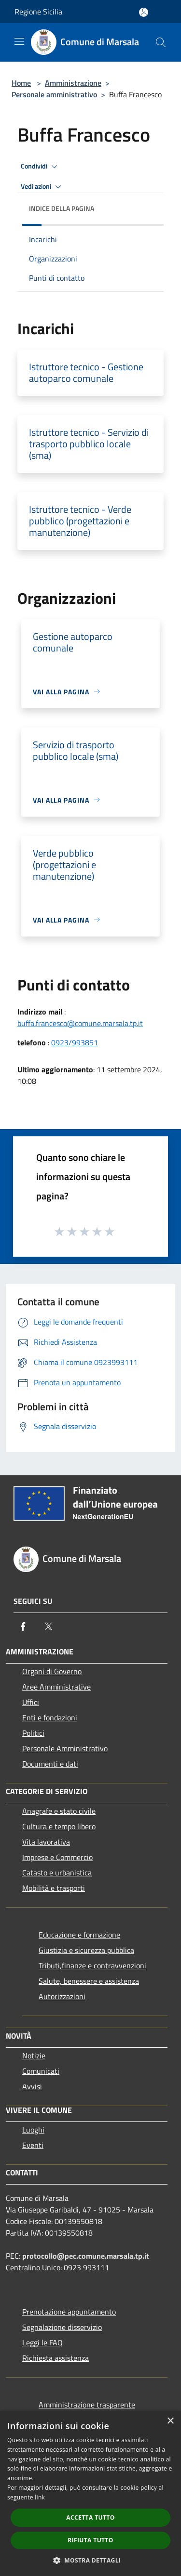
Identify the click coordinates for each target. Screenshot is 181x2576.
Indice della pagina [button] (61, 208)
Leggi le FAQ (42, 2342)
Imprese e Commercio (57, 1857)
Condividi (40, 166)
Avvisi (32, 2086)
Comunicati (40, 2071)
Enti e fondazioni (49, 1717)
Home (21, 83)
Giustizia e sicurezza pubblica (86, 1950)
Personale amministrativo (54, 94)
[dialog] (90, 2493)
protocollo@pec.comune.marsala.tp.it (85, 2256)
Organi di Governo (52, 1671)
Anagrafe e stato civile (59, 1811)
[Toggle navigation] (19, 41)
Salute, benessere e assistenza (89, 1981)
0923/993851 (74, 1042)
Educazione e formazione (79, 1934)
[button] (90, 2560)
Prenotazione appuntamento (69, 2311)
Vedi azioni (42, 187)
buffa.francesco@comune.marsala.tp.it (80, 1023)
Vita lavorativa (46, 1841)
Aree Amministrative (56, 1686)
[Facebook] (23, 1626)
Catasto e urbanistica (57, 1872)
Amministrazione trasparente (87, 2404)
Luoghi (33, 2129)
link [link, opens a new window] (40, 2497)
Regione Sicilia (38, 11)
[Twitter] (48, 1626)
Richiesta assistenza (55, 2358)
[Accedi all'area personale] (143, 12)
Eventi (32, 2145)
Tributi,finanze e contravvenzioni (92, 1965)
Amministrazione (73, 83)
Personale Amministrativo (65, 1748)
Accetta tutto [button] (90, 2517)
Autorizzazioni (62, 1996)
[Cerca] (161, 42)
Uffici (30, 1702)
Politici (33, 1733)
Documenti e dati (50, 1763)
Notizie (33, 2055)
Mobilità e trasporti (53, 1888)
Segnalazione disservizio (62, 2327)
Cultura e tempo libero (59, 1826)
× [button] (170, 2421)
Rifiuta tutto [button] (90, 2540)
